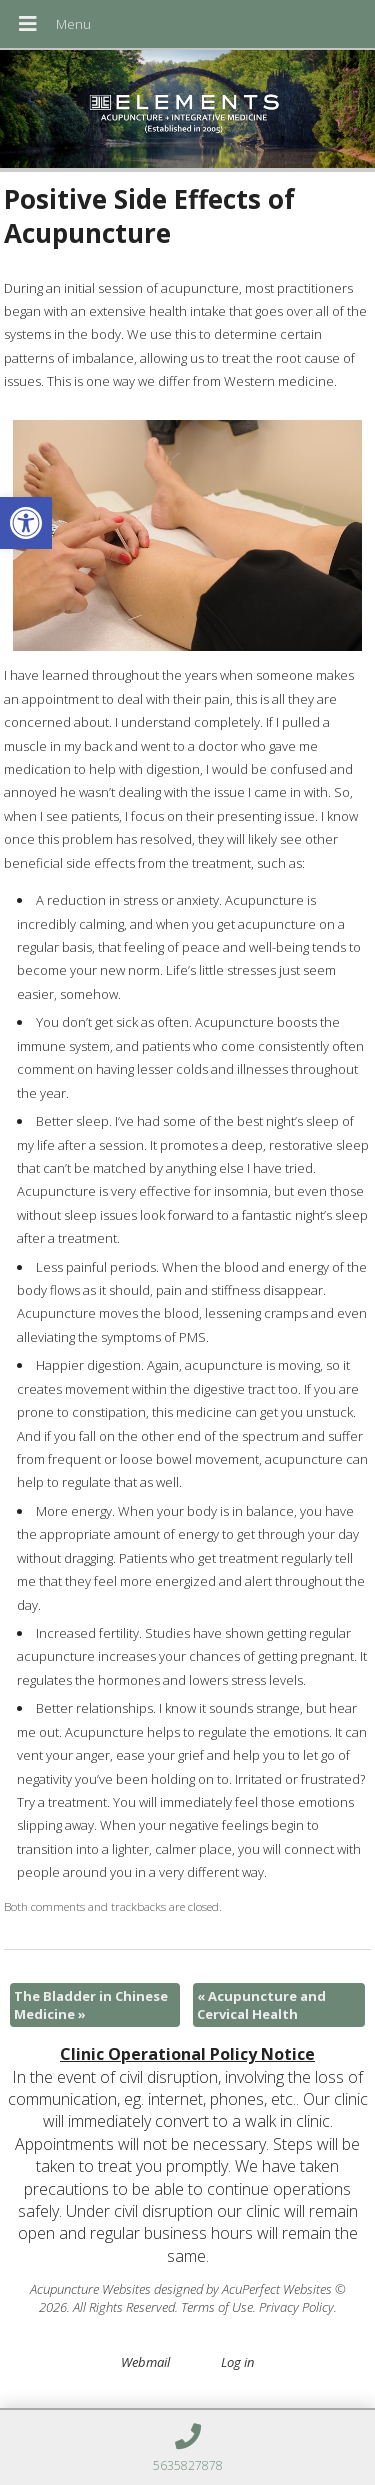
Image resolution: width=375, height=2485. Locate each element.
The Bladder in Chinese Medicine (91, 2005)
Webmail (145, 2362)
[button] (26, 523)
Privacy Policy (296, 2307)
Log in (237, 2362)
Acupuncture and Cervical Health (261, 2005)
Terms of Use (217, 2307)
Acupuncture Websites (90, 2289)
